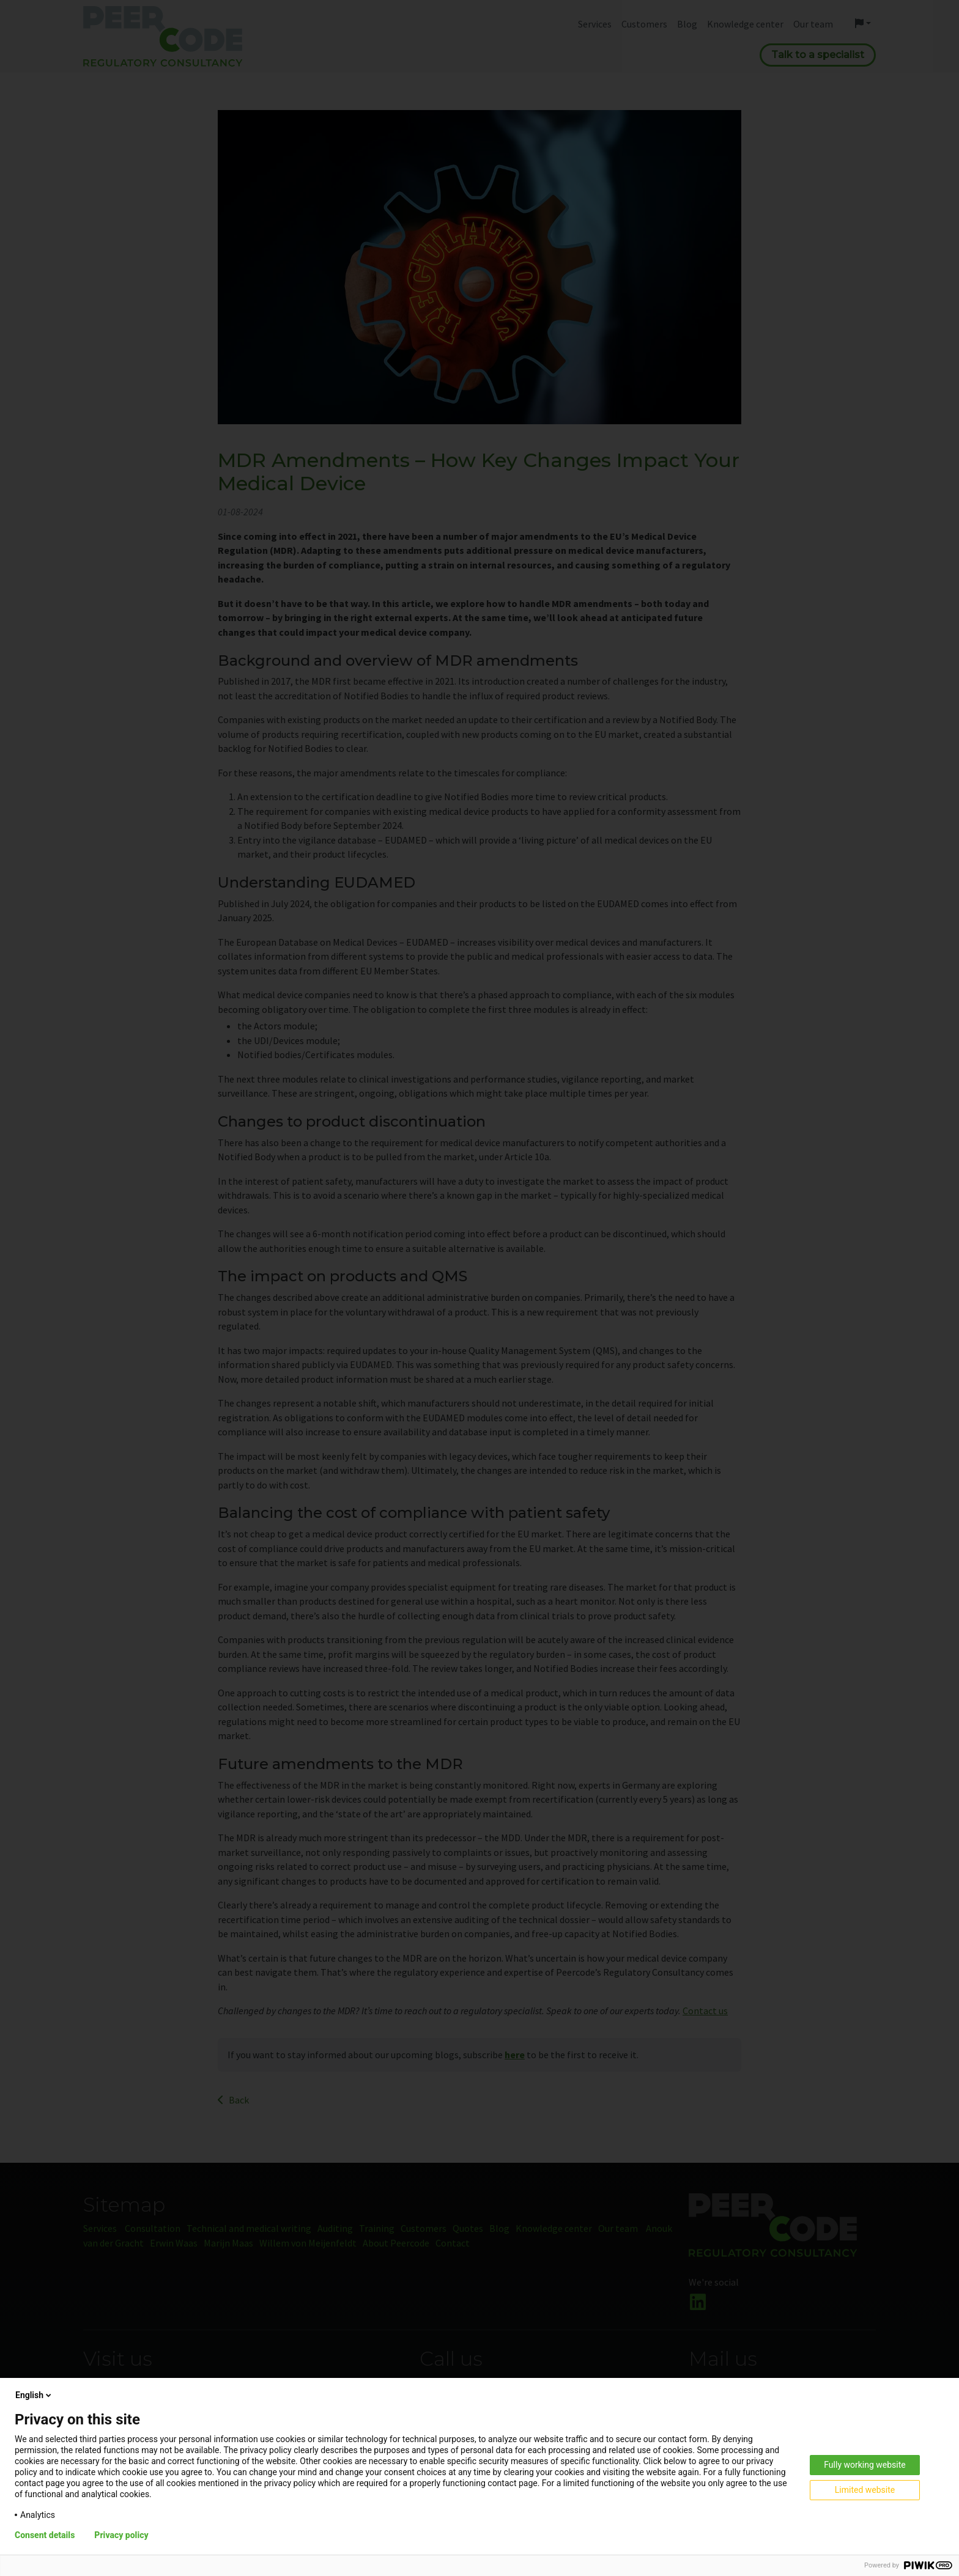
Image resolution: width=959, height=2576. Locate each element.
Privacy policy (121, 2535)
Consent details (45, 2535)
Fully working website (864, 2465)
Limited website (865, 2490)
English (34, 2395)
